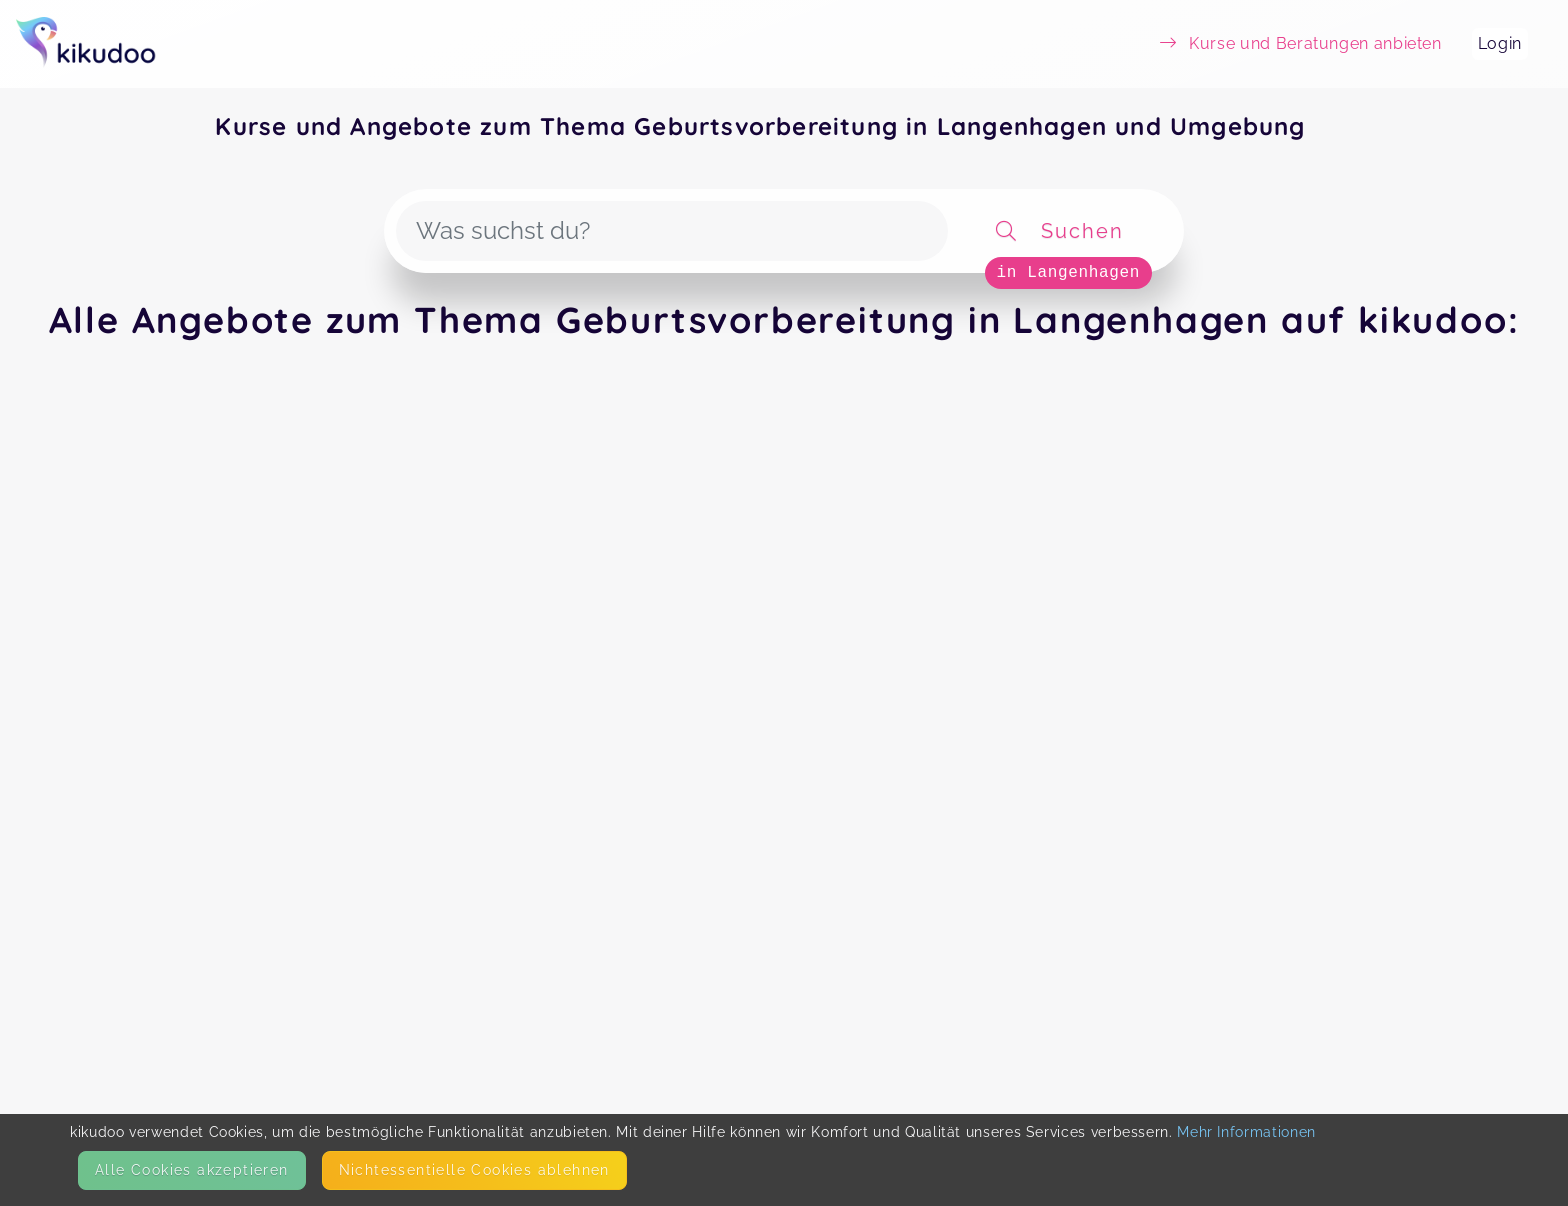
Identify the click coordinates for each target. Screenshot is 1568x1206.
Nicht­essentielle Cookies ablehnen (474, 1170)
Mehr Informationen (1246, 1132)
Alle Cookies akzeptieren (192, 1170)
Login (1500, 43)
